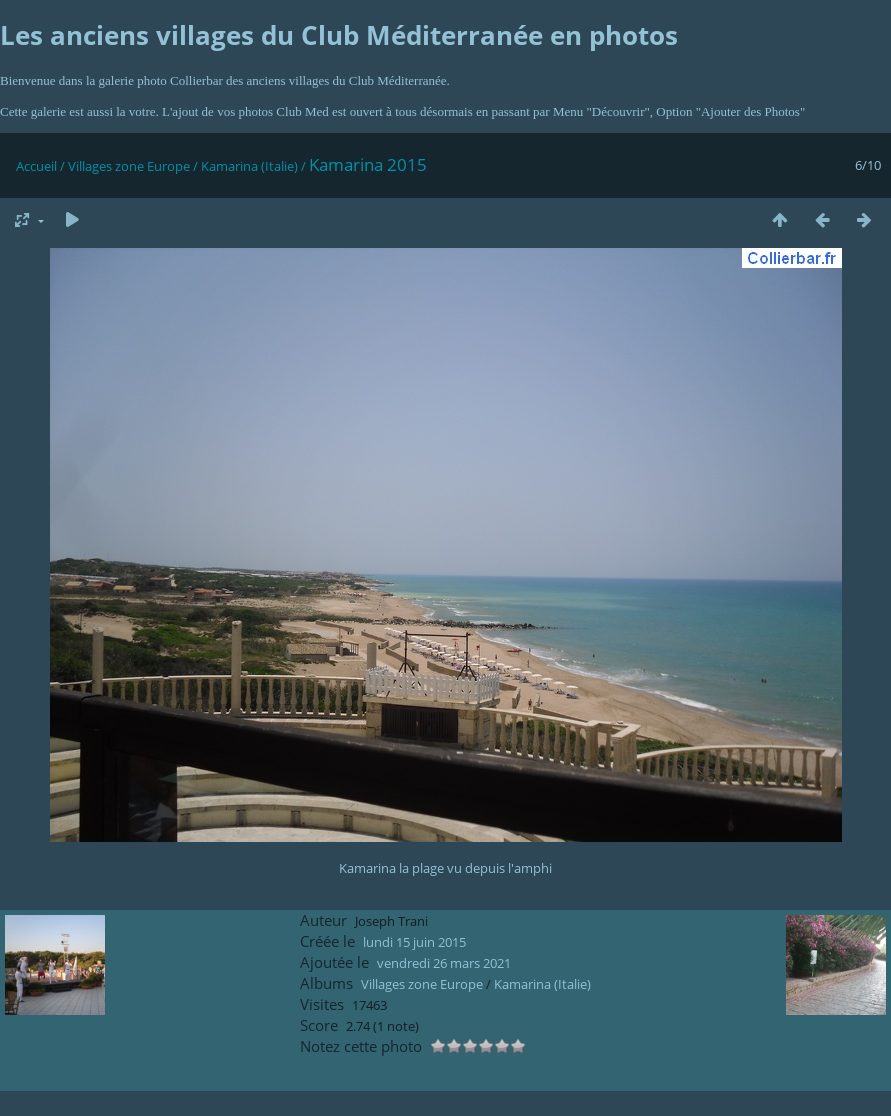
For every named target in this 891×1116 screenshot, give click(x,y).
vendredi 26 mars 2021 (444, 963)
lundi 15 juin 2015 (414, 942)
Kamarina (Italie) (249, 166)
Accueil (36, 166)
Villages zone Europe (129, 166)
